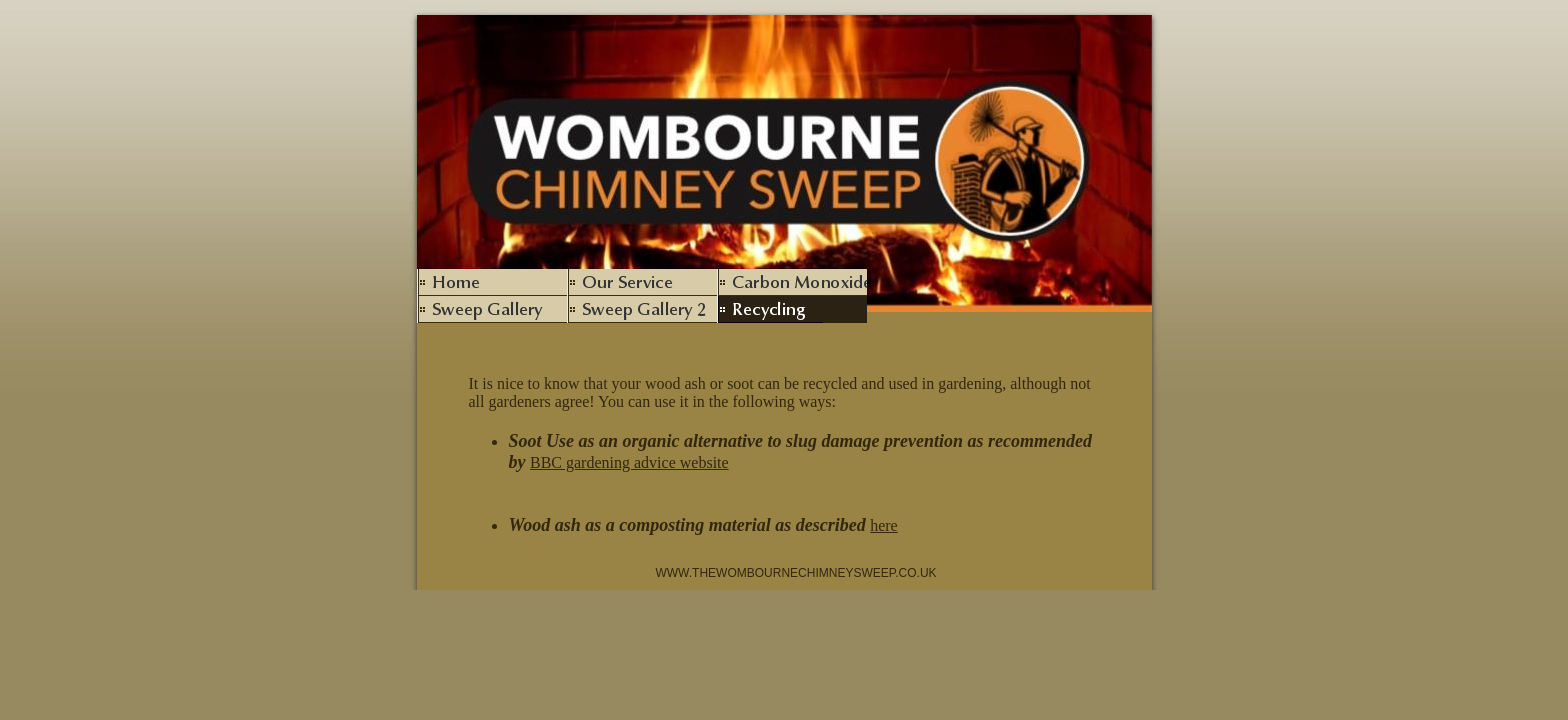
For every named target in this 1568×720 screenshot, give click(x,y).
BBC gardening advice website (629, 462)
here (884, 525)
